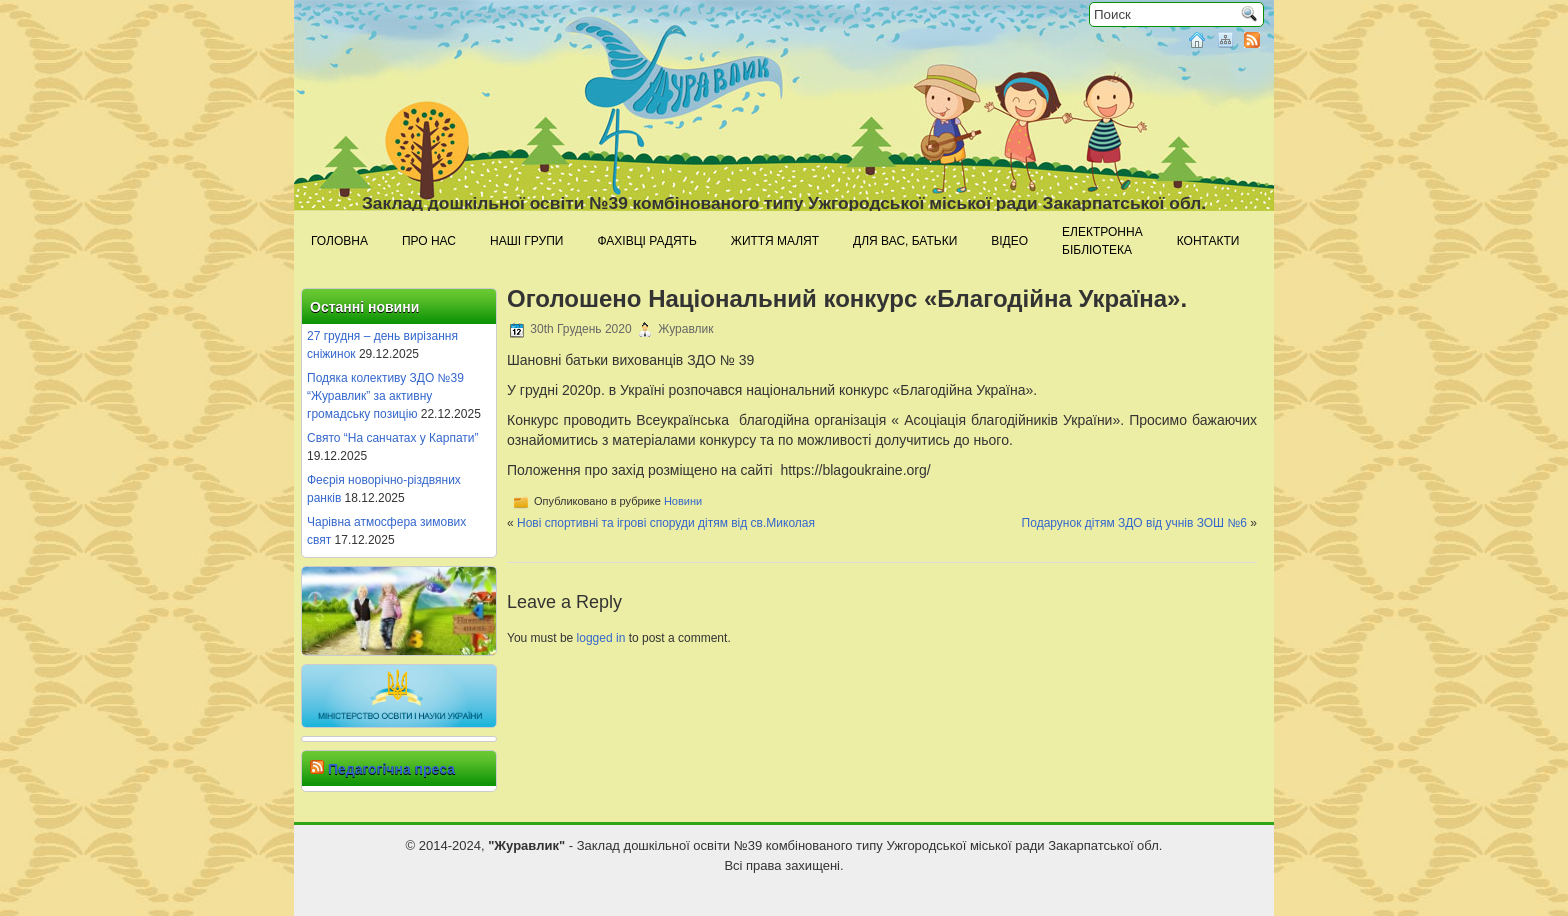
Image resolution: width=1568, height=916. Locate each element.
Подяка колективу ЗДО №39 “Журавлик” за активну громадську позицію (385, 396)
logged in (601, 638)
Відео (1009, 241)
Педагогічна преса (391, 769)
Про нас (429, 241)
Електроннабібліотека (1102, 241)
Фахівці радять (646, 241)
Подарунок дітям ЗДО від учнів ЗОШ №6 (1134, 523)
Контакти (1208, 241)
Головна (339, 241)
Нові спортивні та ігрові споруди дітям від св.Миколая (666, 523)
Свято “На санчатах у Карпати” (393, 438)
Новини (683, 501)
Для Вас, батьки (905, 241)
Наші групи (526, 241)
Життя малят (775, 241)
